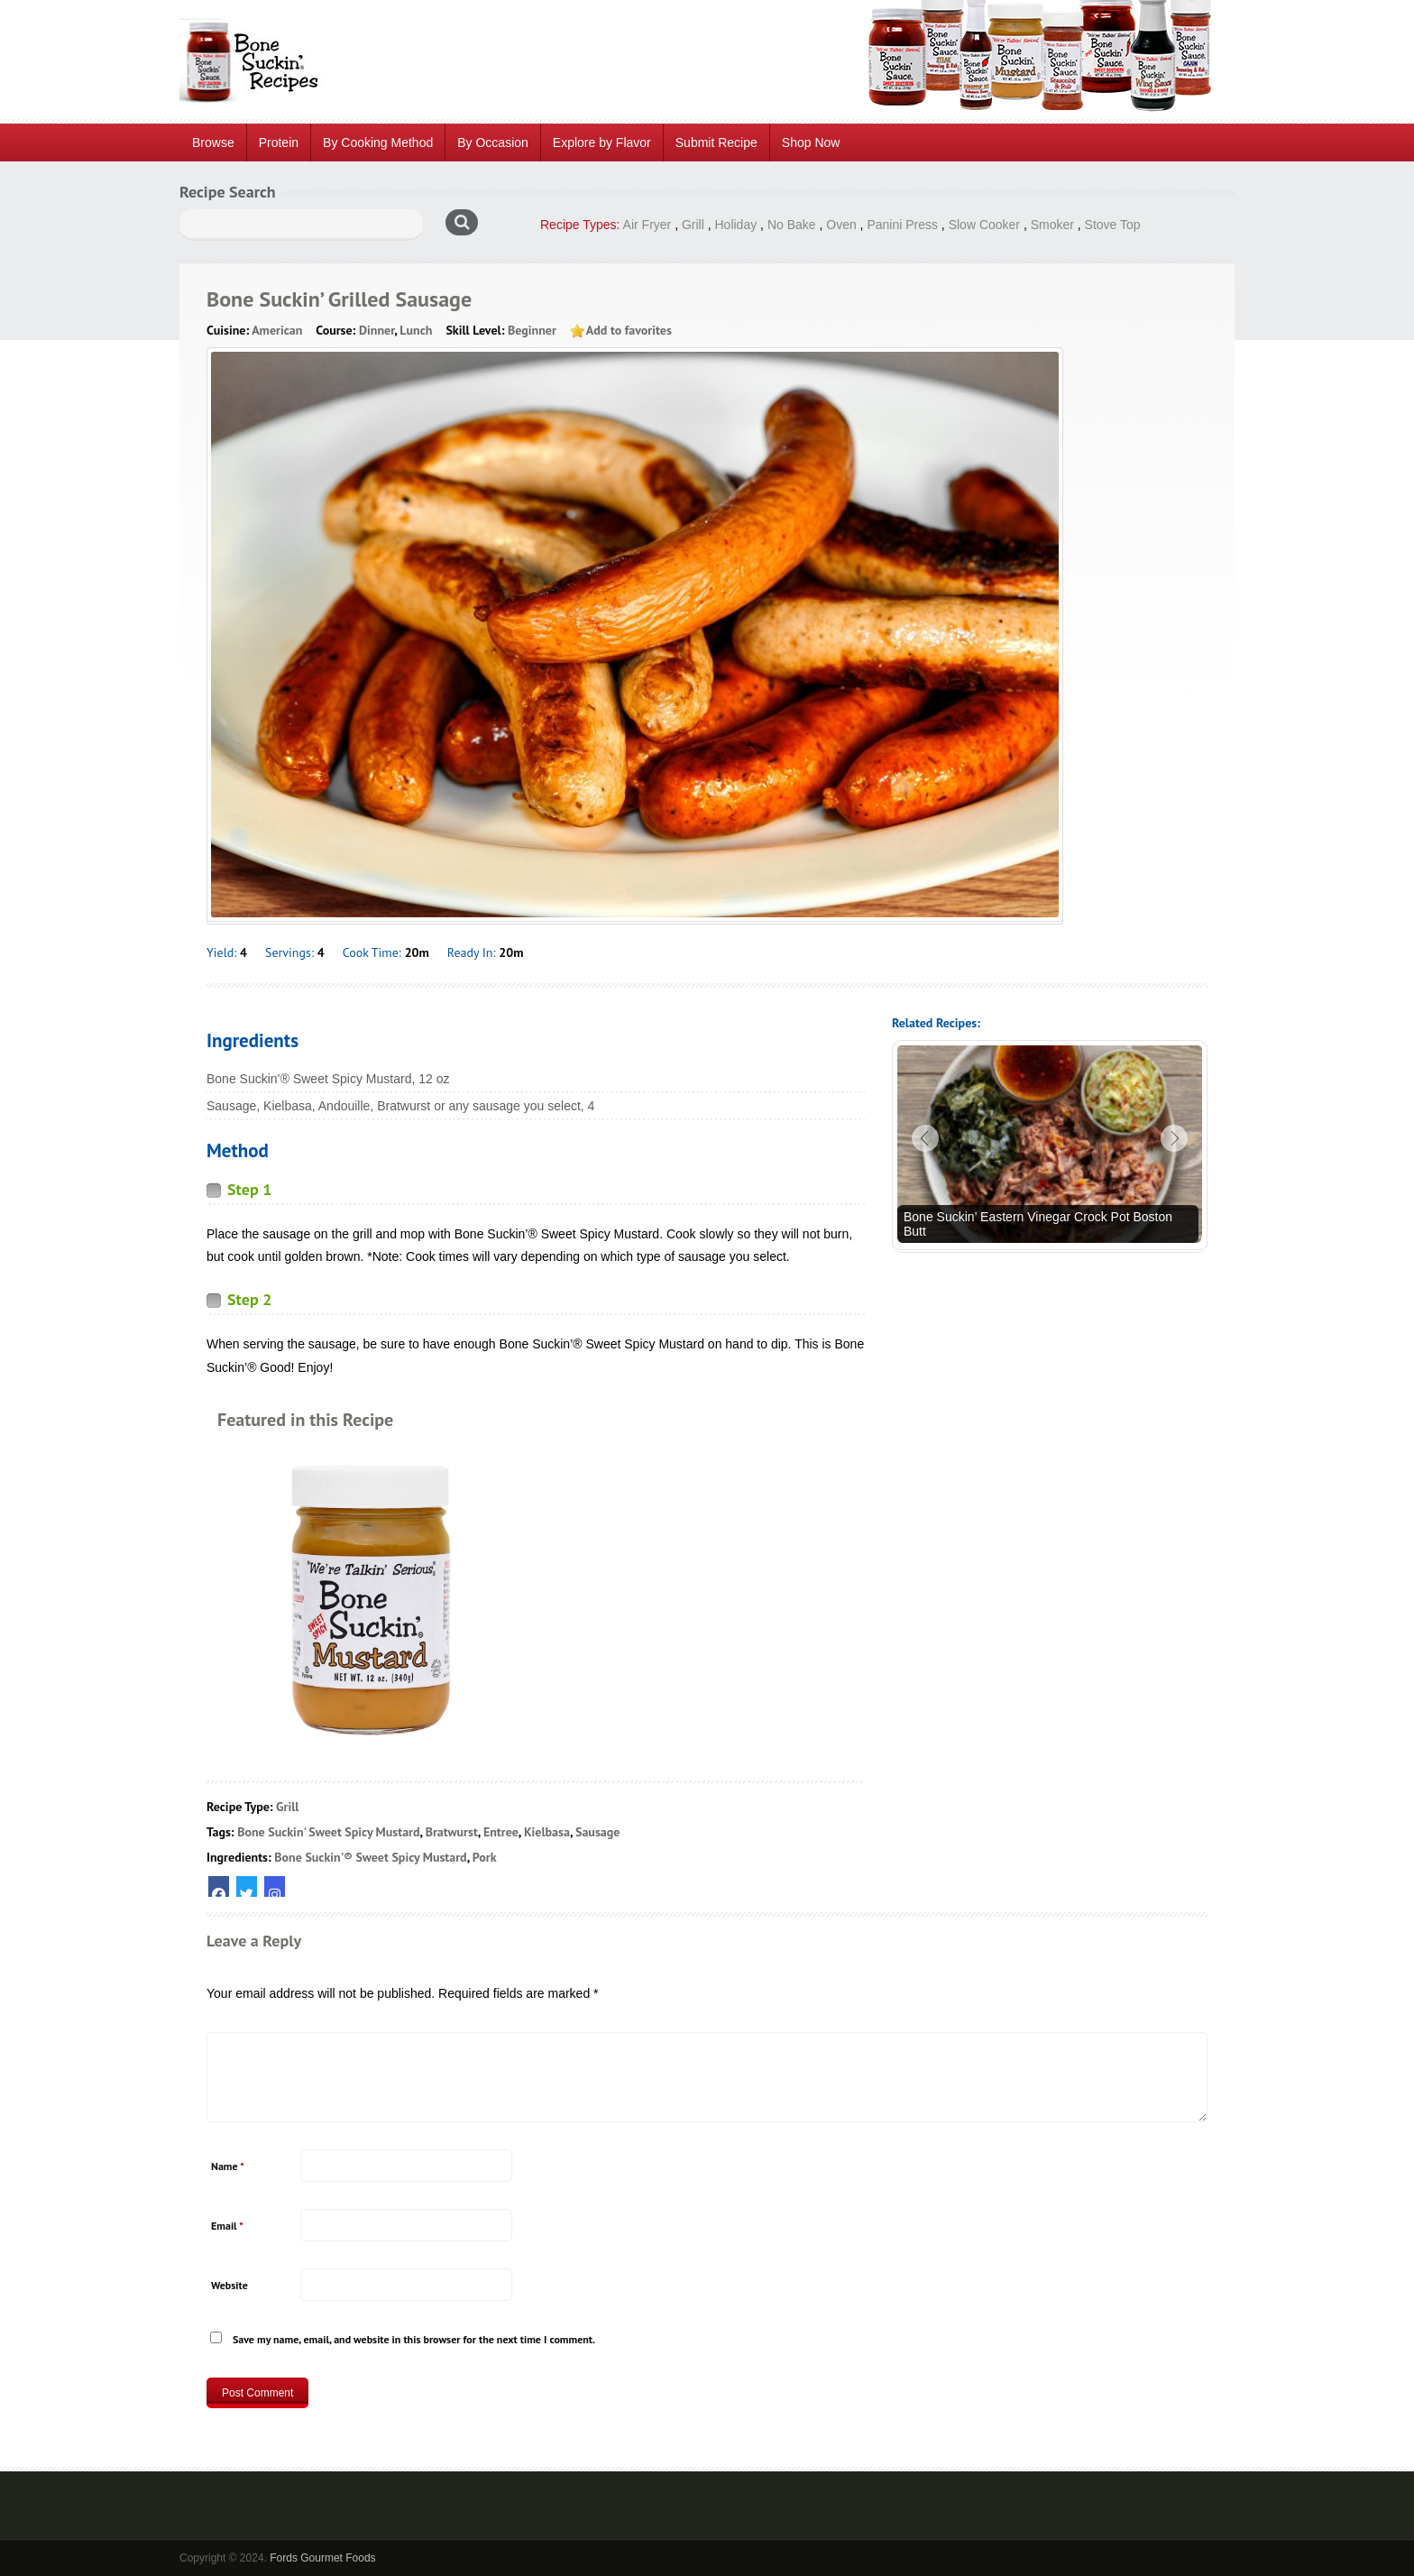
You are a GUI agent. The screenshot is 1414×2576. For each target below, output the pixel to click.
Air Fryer (647, 224)
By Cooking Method (378, 142)
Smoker (1052, 224)
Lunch (415, 330)
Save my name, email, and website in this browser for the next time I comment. (414, 2339)
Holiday (736, 224)
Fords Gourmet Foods (322, 2558)
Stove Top (1113, 224)
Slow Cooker (984, 224)
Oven (841, 224)
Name (227, 2166)
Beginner (532, 330)
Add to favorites (629, 330)
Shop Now (811, 142)
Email (227, 2225)
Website (229, 2285)
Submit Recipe (716, 142)
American (277, 330)
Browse (213, 142)
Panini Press (902, 224)
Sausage (597, 1832)
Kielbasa (547, 1832)
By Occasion (492, 142)
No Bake (791, 224)
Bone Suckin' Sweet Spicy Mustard (328, 1832)
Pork (485, 1857)
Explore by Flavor (602, 142)
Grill (693, 224)
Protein (278, 142)
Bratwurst (452, 1832)
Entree (501, 1832)
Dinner (376, 330)
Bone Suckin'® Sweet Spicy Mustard (370, 1857)
